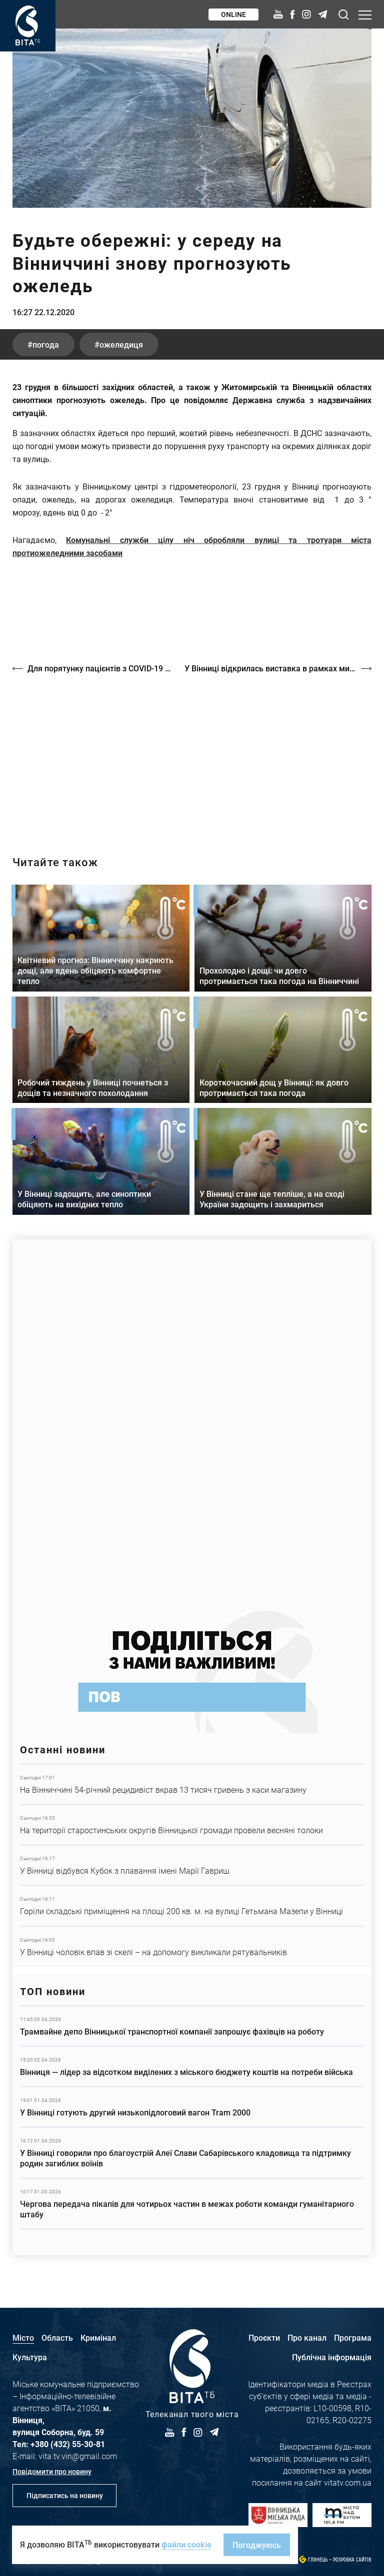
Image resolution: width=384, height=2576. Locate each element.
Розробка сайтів (352, 2560)
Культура (29, 2357)
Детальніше (192, 1784)
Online (233, 14)
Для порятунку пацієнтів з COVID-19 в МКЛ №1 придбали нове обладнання (101, 668)
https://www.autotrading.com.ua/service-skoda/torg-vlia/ (192, 1418)
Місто (23, 2337)
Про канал (307, 2337)
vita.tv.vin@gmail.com (77, 2456)
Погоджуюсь (256, 2545)
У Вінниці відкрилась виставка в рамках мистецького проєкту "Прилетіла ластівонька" (278, 668)
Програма (353, 2337)
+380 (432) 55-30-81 (67, 2444)
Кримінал (98, 2337)
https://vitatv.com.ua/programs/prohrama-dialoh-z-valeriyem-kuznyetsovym (192, 756)
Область (57, 2337)
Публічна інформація (332, 2357)
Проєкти (264, 2337)
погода (45, 344)
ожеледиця (121, 344)
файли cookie (187, 2544)
